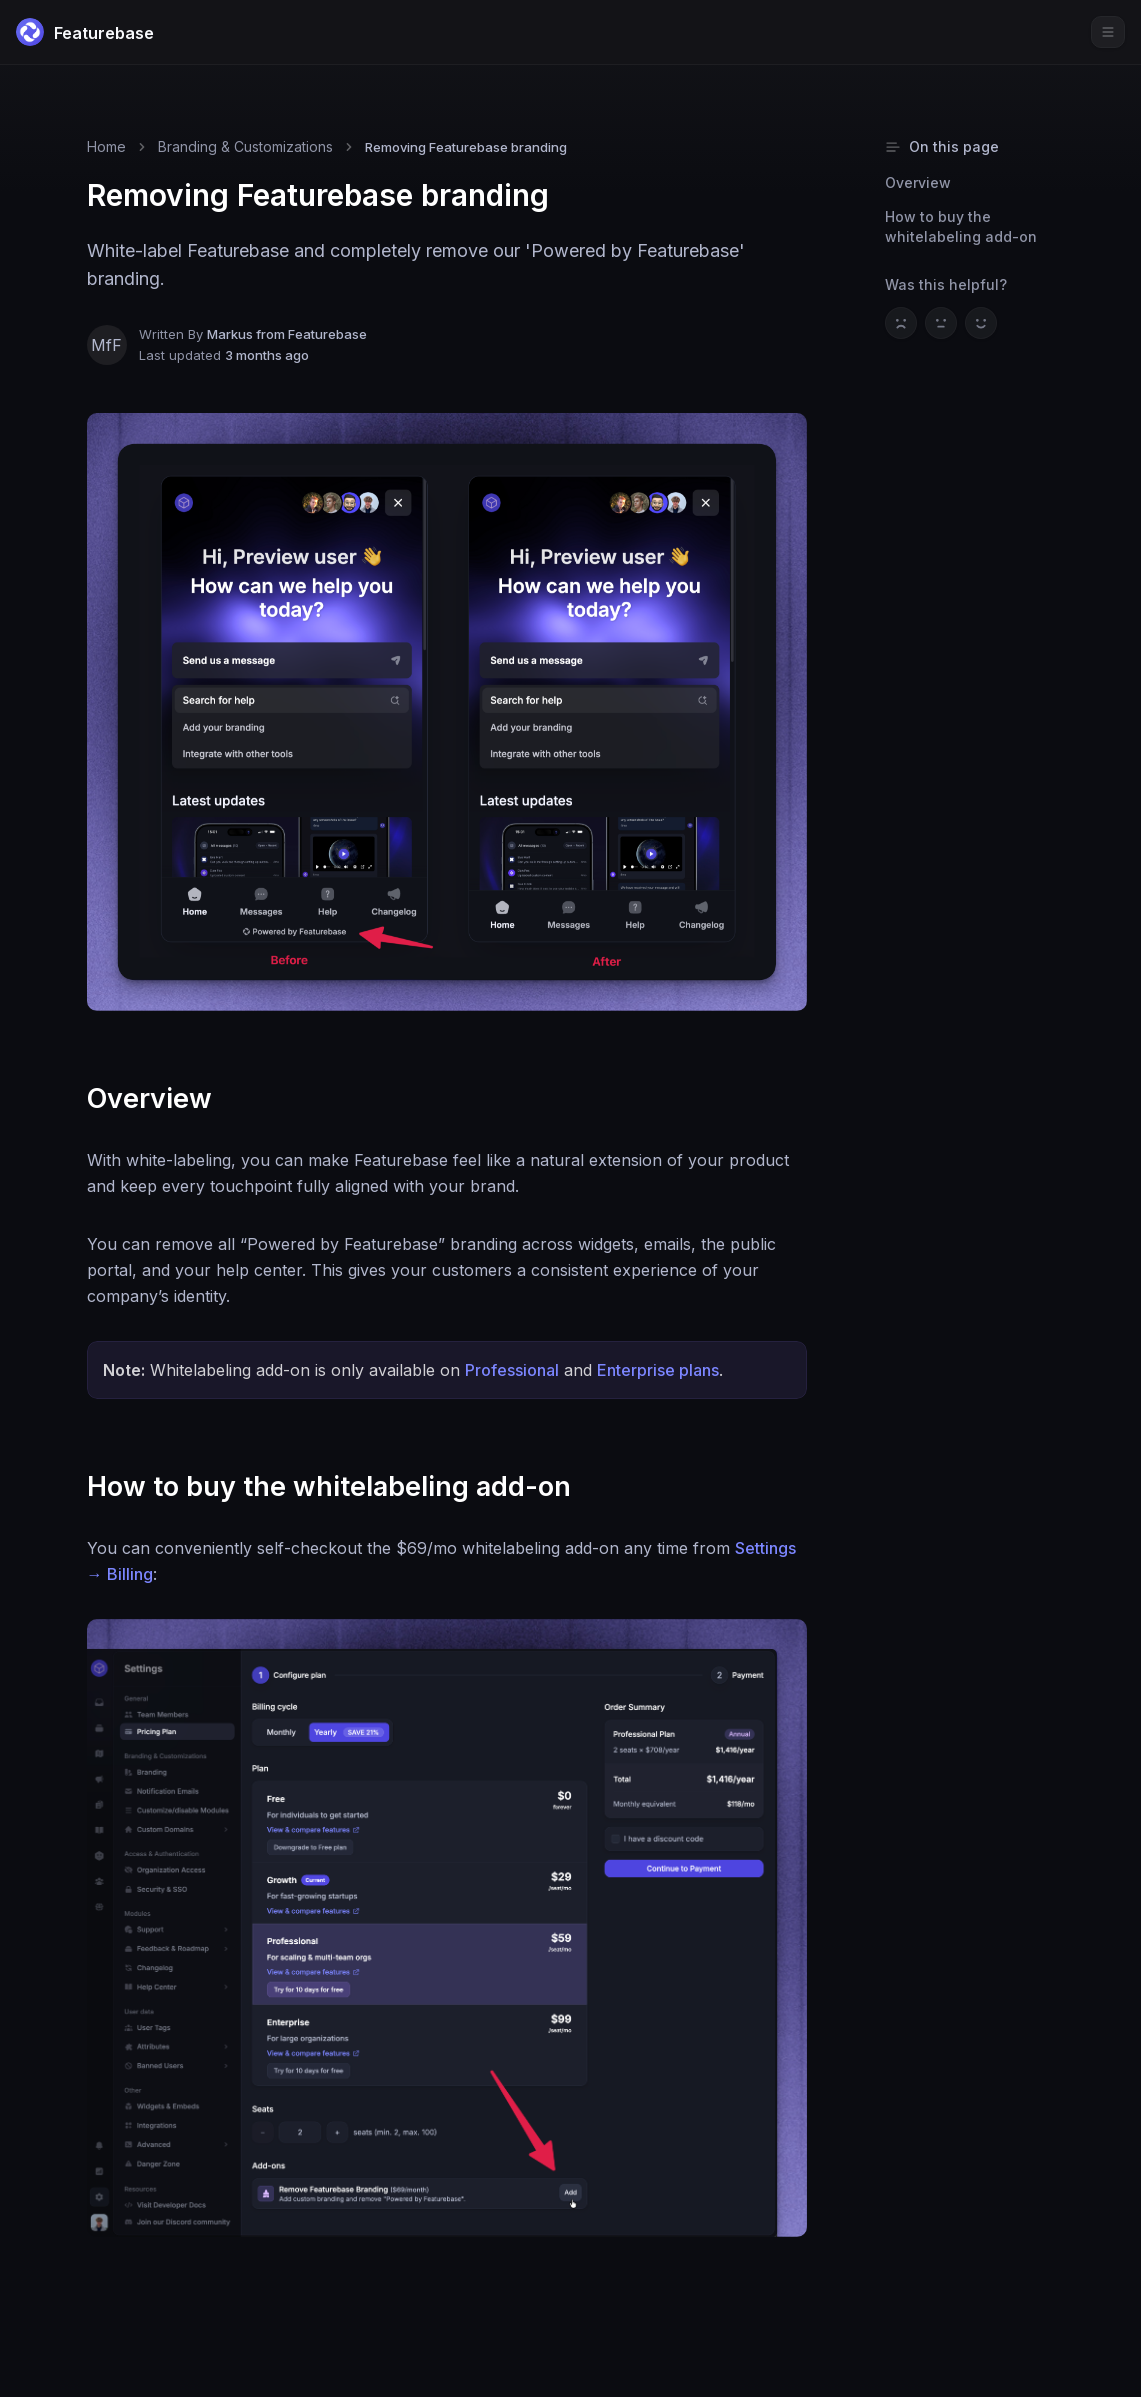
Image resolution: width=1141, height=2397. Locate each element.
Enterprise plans (658, 1370)
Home (106, 146)
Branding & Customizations (245, 146)
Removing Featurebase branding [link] (466, 147)
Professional (512, 1370)
